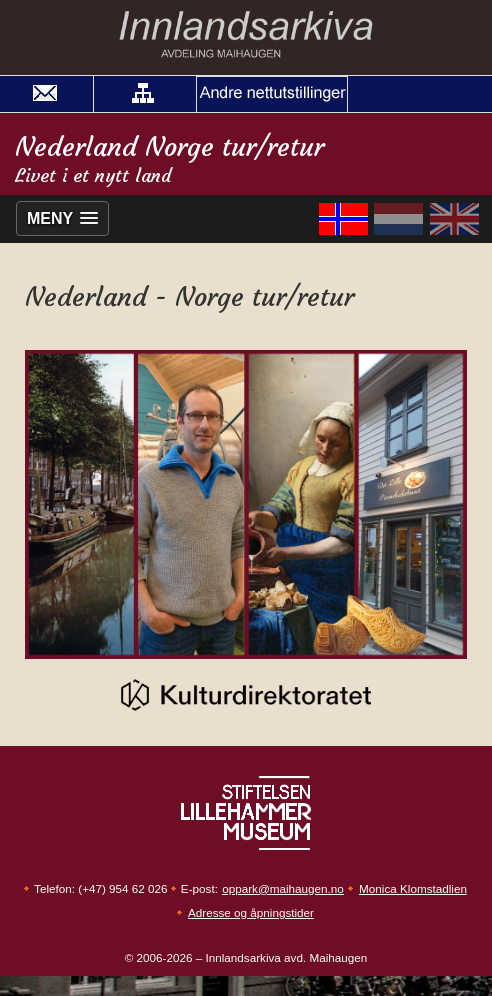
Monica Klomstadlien (413, 888)
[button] (142, 94)
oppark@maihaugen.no (283, 888)
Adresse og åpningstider (251, 912)
